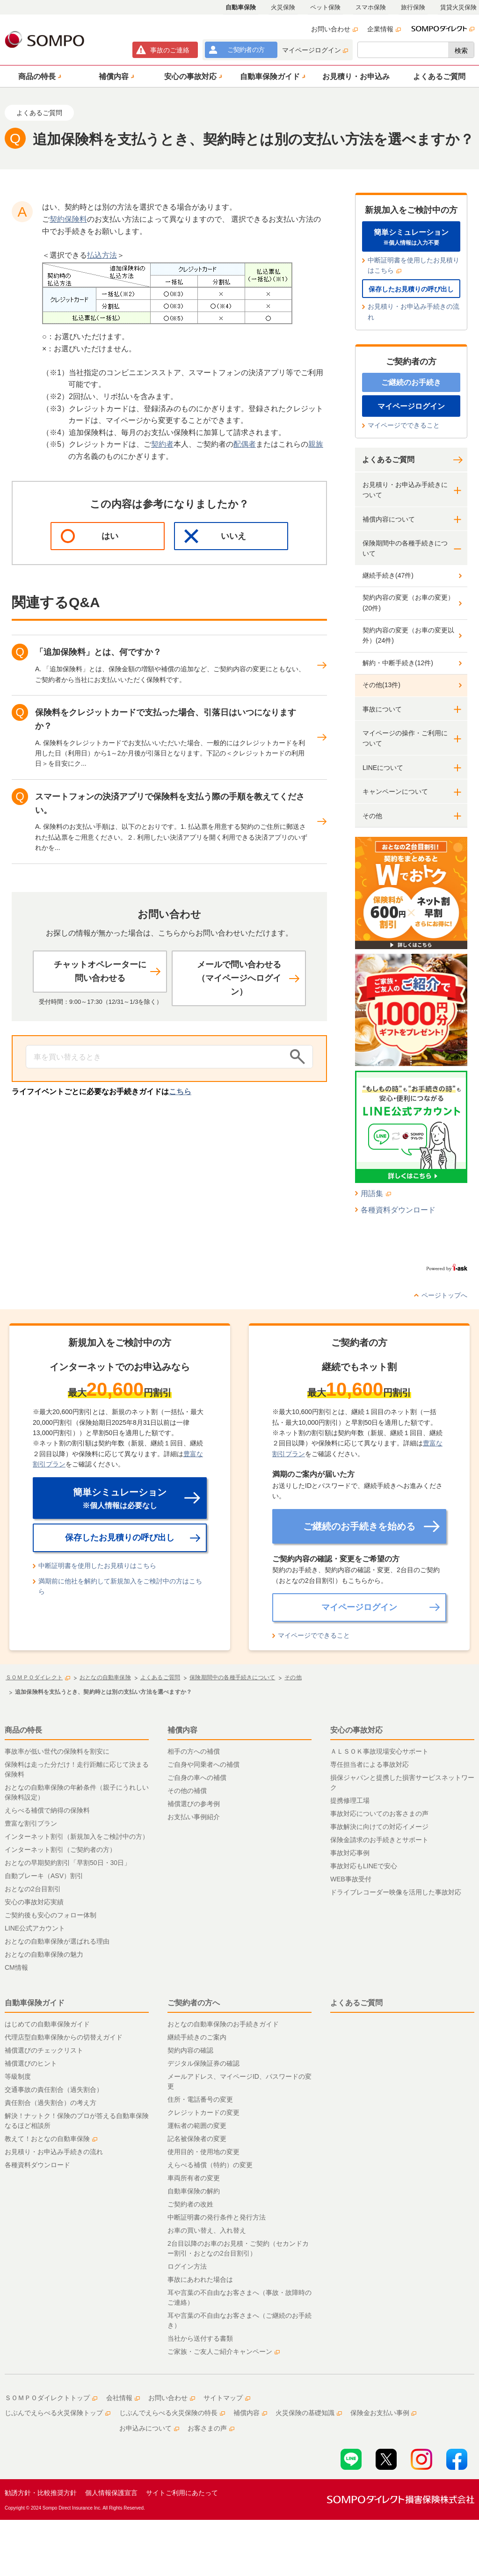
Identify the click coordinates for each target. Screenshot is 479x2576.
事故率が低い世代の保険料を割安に (57, 1751)
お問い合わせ (334, 29)
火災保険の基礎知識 (309, 2412)
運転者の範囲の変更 (196, 2125)
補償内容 (182, 1730)
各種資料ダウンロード (398, 1210)
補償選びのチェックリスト (44, 2050)
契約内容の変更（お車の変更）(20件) (408, 602)
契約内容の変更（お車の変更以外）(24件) (408, 635)
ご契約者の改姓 (190, 2204)
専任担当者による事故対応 (369, 1764)
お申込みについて (149, 2428)
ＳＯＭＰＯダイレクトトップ (51, 2398)
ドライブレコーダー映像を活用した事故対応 (395, 1892)
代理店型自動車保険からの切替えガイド (64, 2037)
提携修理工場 (350, 1800)
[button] (38, 76)
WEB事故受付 (350, 1879)
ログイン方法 (187, 2266)
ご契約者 (245, 49)
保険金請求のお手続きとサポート (379, 1839)
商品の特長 (23, 1730)
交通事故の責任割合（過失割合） (54, 2089)
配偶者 (244, 444)
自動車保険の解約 (193, 2191)
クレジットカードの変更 (203, 2112)
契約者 (162, 444)
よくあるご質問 (388, 460)
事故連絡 (169, 50)
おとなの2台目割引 (33, 1889)
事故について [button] (382, 709)
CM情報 (16, 1967)
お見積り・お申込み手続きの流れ (413, 311)
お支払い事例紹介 (193, 1817)
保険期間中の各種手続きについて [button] (405, 548)
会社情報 (123, 2398)
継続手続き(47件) (388, 575)
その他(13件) (381, 685)
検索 (461, 50)
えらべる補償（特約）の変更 (210, 2165)
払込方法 (102, 255)
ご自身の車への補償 (196, 1777)
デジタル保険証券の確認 (203, 2063)
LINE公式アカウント (35, 1928)
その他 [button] (372, 816)
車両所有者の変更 (193, 2178)
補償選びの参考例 (193, 1803)
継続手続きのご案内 (196, 2037)
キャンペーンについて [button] (395, 791)
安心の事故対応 (356, 1730)
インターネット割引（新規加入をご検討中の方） (77, 1836)
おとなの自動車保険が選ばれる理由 (57, 1941)
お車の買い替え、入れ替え (206, 2230)
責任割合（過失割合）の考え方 (50, 2102)
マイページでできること (404, 425)
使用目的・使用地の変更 (203, 2151)
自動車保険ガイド (35, 2003)
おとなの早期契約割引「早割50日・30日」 (68, 1862)
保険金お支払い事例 (383, 2412)
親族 (315, 444)
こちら (180, 1092)
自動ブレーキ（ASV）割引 (44, 1875)
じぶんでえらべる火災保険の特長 (172, 2412)
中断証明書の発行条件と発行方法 (216, 2217)
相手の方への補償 (193, 1751)
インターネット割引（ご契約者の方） (60, 1849)
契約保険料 (68, 219)
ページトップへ (444, 1295)
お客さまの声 (211, 2428)
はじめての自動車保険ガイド (47, 2024)
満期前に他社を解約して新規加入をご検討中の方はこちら (120, 1586)
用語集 (376, 1193)
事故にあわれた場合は (200, 2279)
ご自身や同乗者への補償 (203, 1764)
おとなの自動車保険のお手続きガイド (223, 2024)
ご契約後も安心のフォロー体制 (50, 1915)
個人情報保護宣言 (111, 2492)
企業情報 (384, 29)
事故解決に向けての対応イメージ (379, 1826)
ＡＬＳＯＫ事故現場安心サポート (379, 1751)
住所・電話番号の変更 (200, 2099)
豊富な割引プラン (31, 1823)
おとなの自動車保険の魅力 (44, 1954)
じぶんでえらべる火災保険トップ (57, 2412)
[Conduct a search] (155, 1056)
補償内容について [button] (389, 519)
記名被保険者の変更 (196, 2138)
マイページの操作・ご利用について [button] (405, 738)
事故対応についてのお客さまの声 (379, 1813)
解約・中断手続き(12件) (398, 663)
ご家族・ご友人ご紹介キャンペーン (223, 2351)
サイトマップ (226, 2398)
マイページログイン (315, 50)
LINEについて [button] (383, 767)
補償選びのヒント (31, 2063)
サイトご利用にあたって (182, 2492)
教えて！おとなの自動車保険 (51, 2138)
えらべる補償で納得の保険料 (47, 1810)
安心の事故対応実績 (34, 1902)
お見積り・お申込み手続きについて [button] (405, 490)
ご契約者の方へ (193, 2003)
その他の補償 (187, 1790)
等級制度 (18, 2076)
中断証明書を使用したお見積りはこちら (413, 265)
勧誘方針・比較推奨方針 (41, 2492)
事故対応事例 (350, 1853)
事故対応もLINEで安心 (363, 1866)
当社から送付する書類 (200, 2338)
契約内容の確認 (190, 2050)
